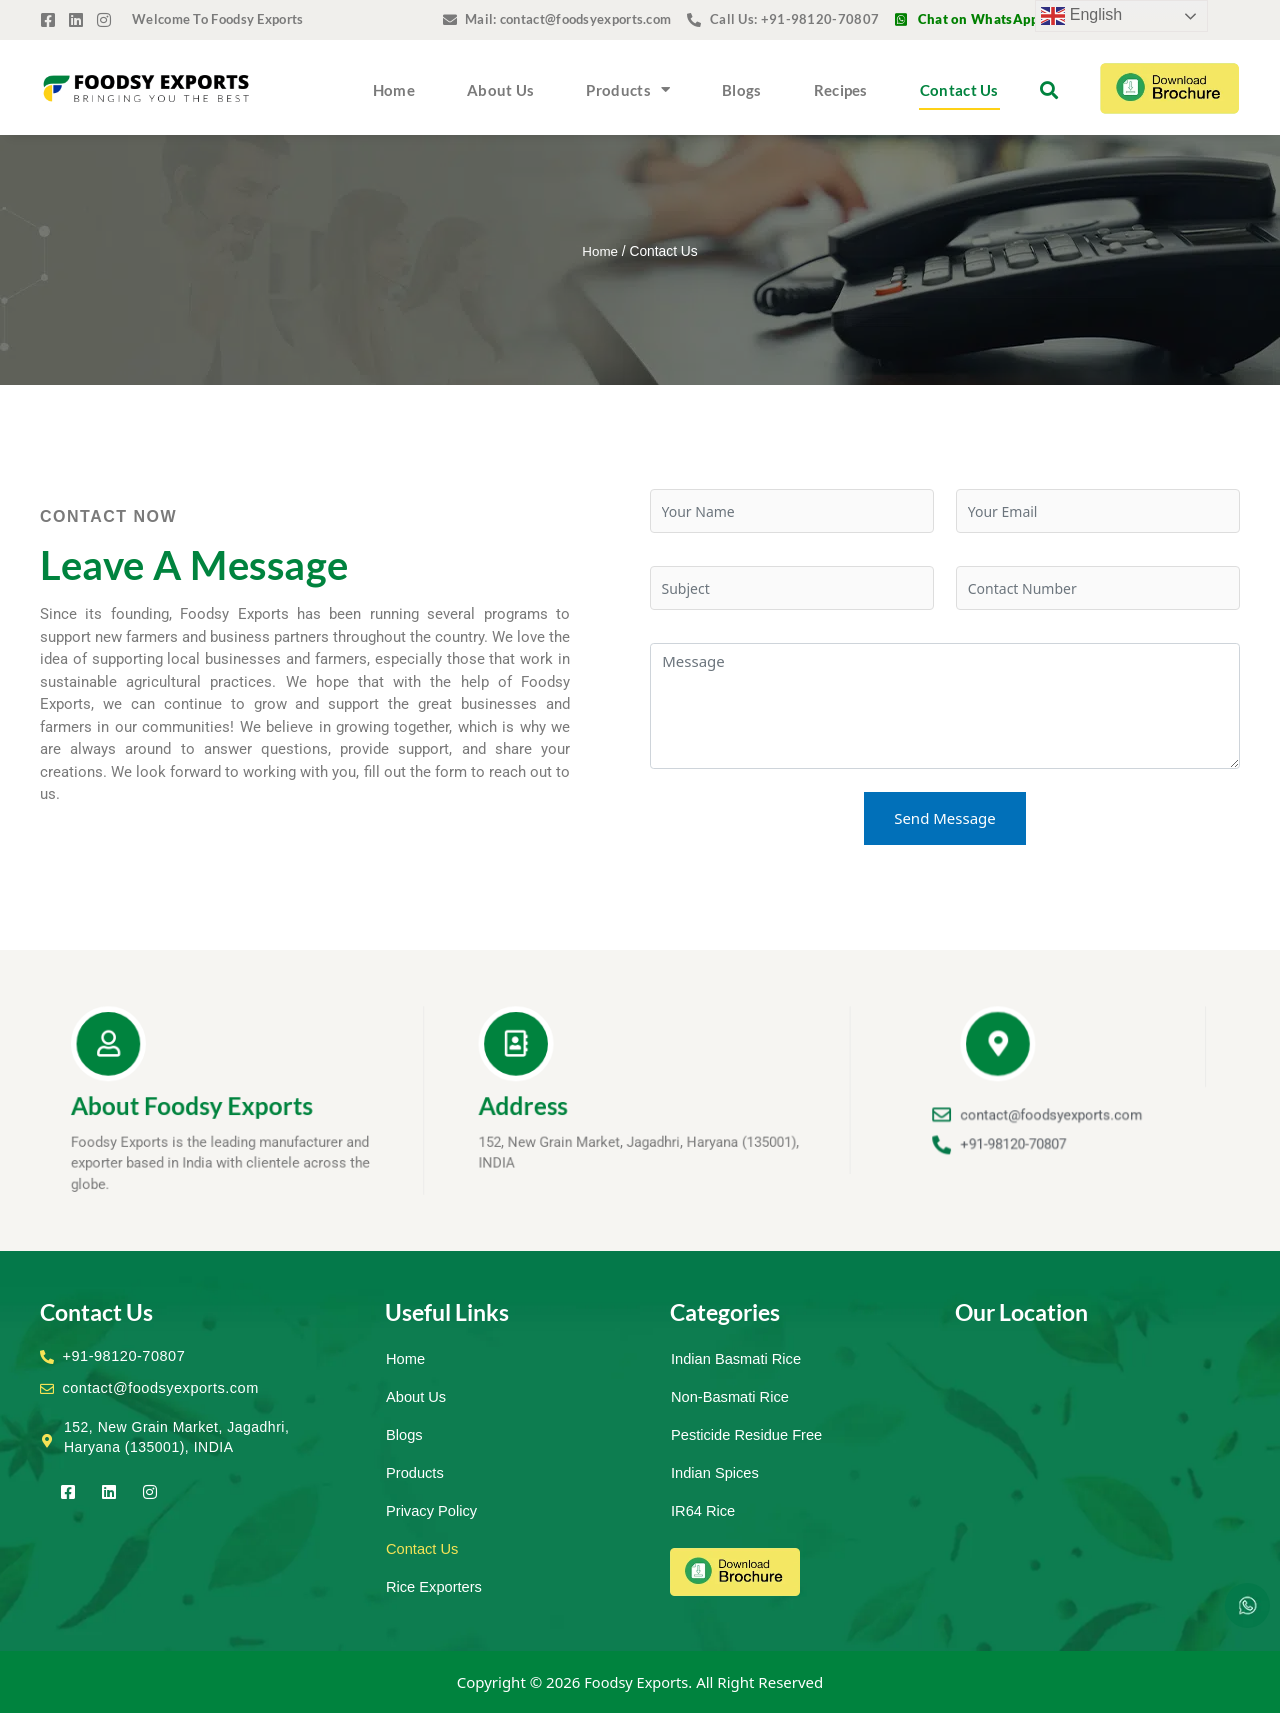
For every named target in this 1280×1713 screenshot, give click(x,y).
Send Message (945, 818)
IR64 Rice (704, 1510)
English (1081, 16)
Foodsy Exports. (638, 1682)
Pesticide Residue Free (748, 1434)
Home (394, 90)
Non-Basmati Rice (731, 1396)
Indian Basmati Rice (737, 1358)
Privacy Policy (432, 1510)
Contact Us (959, 90)
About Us (500, 90)
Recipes (841, 90)
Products (628, 89)
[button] (1048, 89)
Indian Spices (716, 1472)
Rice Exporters (435, 1586)
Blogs (742, 90)
